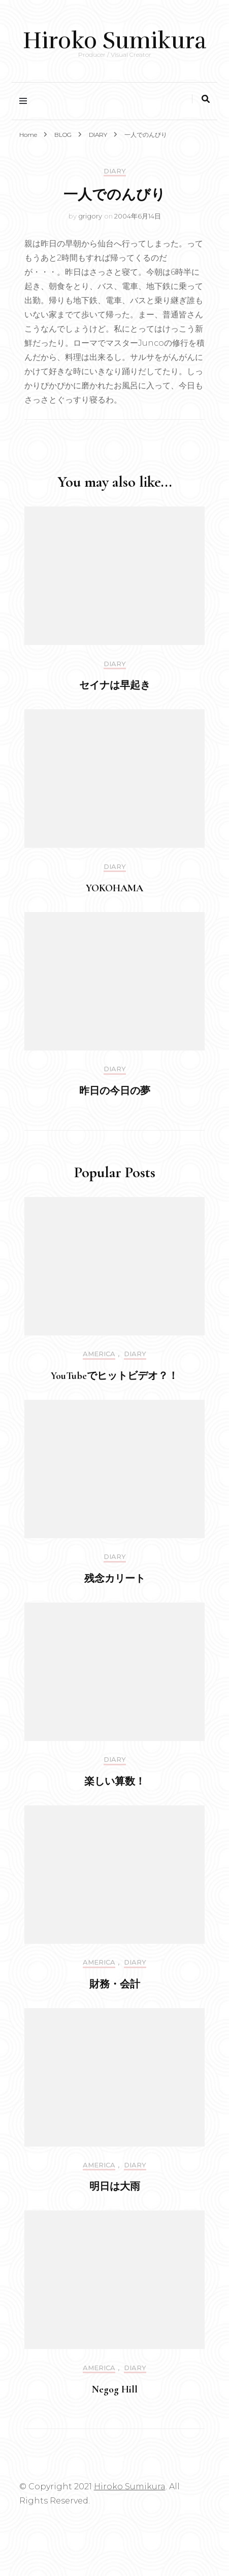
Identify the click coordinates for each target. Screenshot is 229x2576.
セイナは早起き (114, 685)
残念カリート (114, 1579)
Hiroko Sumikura (115, 40)
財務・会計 (114, 1984)
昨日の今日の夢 (114, 1091)
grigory (90, 216)
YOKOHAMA (114, 888)
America (99, 1354)
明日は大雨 (114, 2187)
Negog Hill (115, 2389)
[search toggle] (206, 99)
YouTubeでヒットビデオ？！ (114, 1376)
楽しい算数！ (114, 1781)
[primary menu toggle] (25, 101)
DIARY (115, 171)
